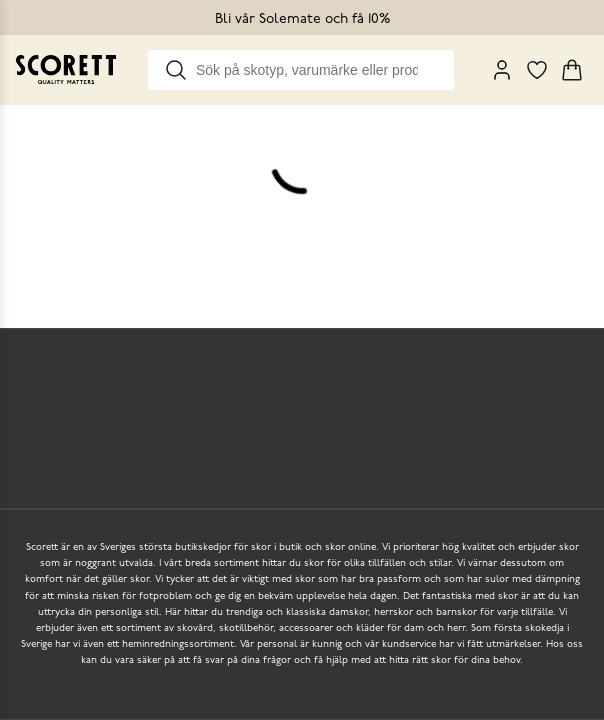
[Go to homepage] (66, 69)
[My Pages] (502, 70)
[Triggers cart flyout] (572, 70)
